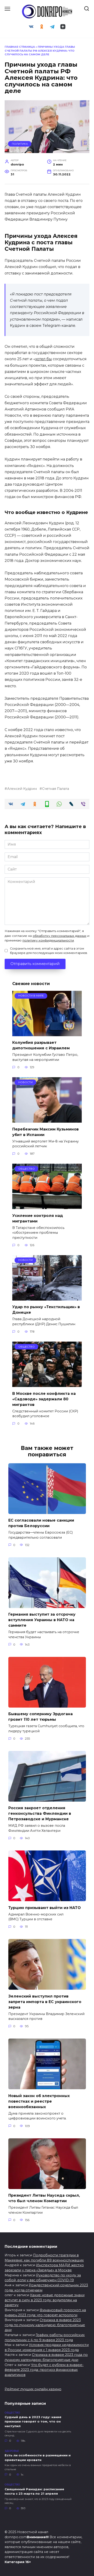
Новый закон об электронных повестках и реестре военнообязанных (39, 2101)
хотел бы (43, 359)
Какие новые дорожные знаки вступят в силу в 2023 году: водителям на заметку (45, 2300)
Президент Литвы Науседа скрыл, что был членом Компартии (44, 2198)
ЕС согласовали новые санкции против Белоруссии (41, 1523)
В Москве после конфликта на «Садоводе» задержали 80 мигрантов (44, 1399)
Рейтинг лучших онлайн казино (33, 2389)
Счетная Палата (55, 789)
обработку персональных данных (59, 936)
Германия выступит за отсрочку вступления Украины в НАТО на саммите (41, 1620)
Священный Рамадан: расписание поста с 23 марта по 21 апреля (34, 2491)
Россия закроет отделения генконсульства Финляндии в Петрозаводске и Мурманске (39, 1813)
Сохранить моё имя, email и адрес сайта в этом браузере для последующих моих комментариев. (49, 951)
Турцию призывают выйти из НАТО (44, 1907)
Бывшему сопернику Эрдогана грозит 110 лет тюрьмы (40, 1717)
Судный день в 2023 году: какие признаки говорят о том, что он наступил (33, 2421)
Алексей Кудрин (22, 789)
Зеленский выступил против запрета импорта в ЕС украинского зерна (44, 2001)
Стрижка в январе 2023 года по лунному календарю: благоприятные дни (45, 2325)
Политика (20, 143)
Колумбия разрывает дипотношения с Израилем (41, 1045)
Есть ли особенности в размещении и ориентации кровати (38, 2457)
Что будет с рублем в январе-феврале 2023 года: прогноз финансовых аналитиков (44, 2370)
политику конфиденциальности (48, 940)
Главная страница (20, 46)
